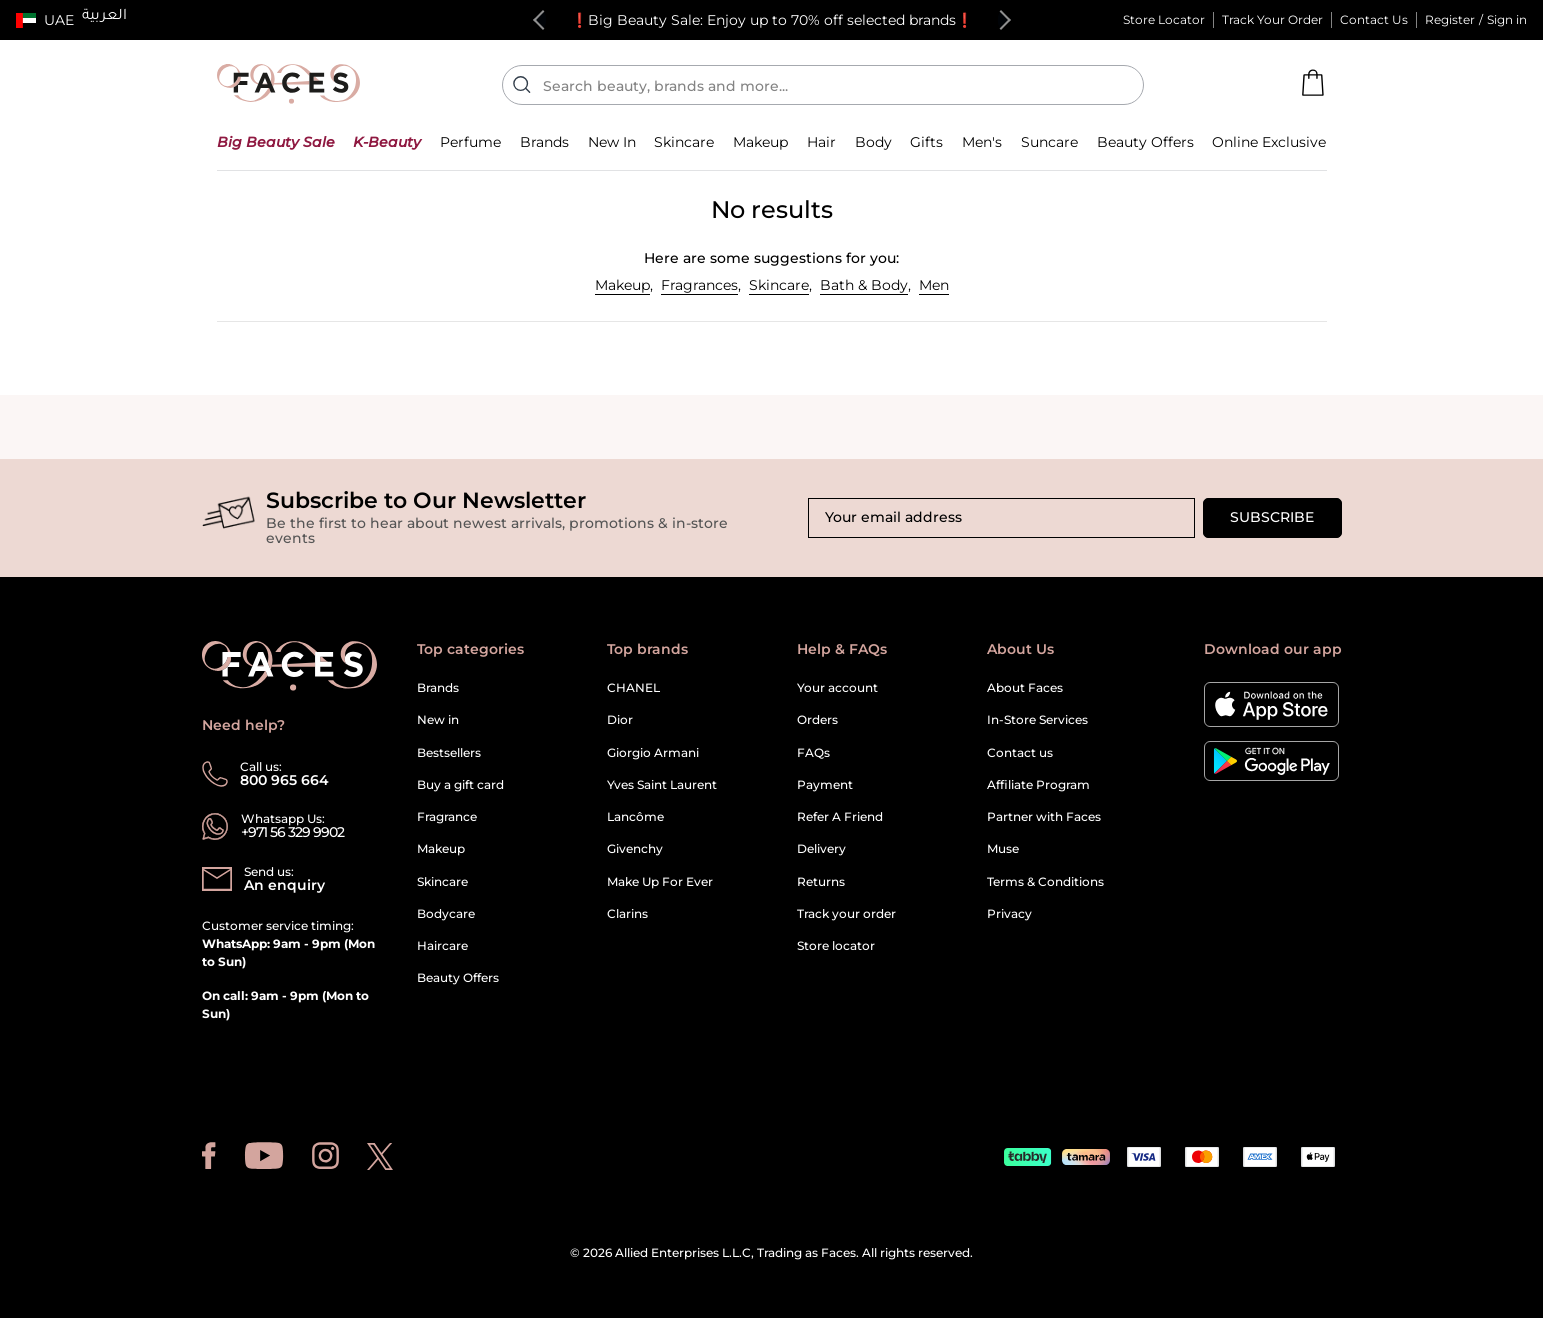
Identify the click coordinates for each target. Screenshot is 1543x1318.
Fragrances (699, 285)
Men (934, 285)
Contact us (1020, 752)
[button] (45, 20)
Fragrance (447, 816)
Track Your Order (1272, 19)
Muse (1003, 848)
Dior (620, 719)
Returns (821, 881)
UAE (59, 20)
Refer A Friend (840, 816)
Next (1001, 20)
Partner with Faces (1044, 816)
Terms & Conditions (1045, 881)
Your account (837, 687)
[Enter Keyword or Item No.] (831, 85)
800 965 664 (284, 780)
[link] (544, 141)
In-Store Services (1037, 719)
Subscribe (1272, 517)
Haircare (442, 945)
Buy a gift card (460, 784)
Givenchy (635, 848)
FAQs (813, 752)
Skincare (779, 285)
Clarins (627, 913)
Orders (817, 719)
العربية (104, 17)
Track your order (846, 913)
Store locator (836, 945)
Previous (543, 20)
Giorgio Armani (653, 752)
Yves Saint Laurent (662, 784)
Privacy (1009, 913)
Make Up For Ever (660, 881)
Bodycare (446, 913)
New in (438, 719)
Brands (438, 687)
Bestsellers (449, 752)
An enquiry (284, 885)
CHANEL (633, 687)
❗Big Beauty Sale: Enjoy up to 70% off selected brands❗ (772, 20)
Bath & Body (864, 285)
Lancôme (635, 816)
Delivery (821, 848)
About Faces (1025, 687)
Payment (825, 784)
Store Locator (1164, 19)
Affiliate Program (1038, 784)
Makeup (622, 285)
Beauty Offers (458, 977)
